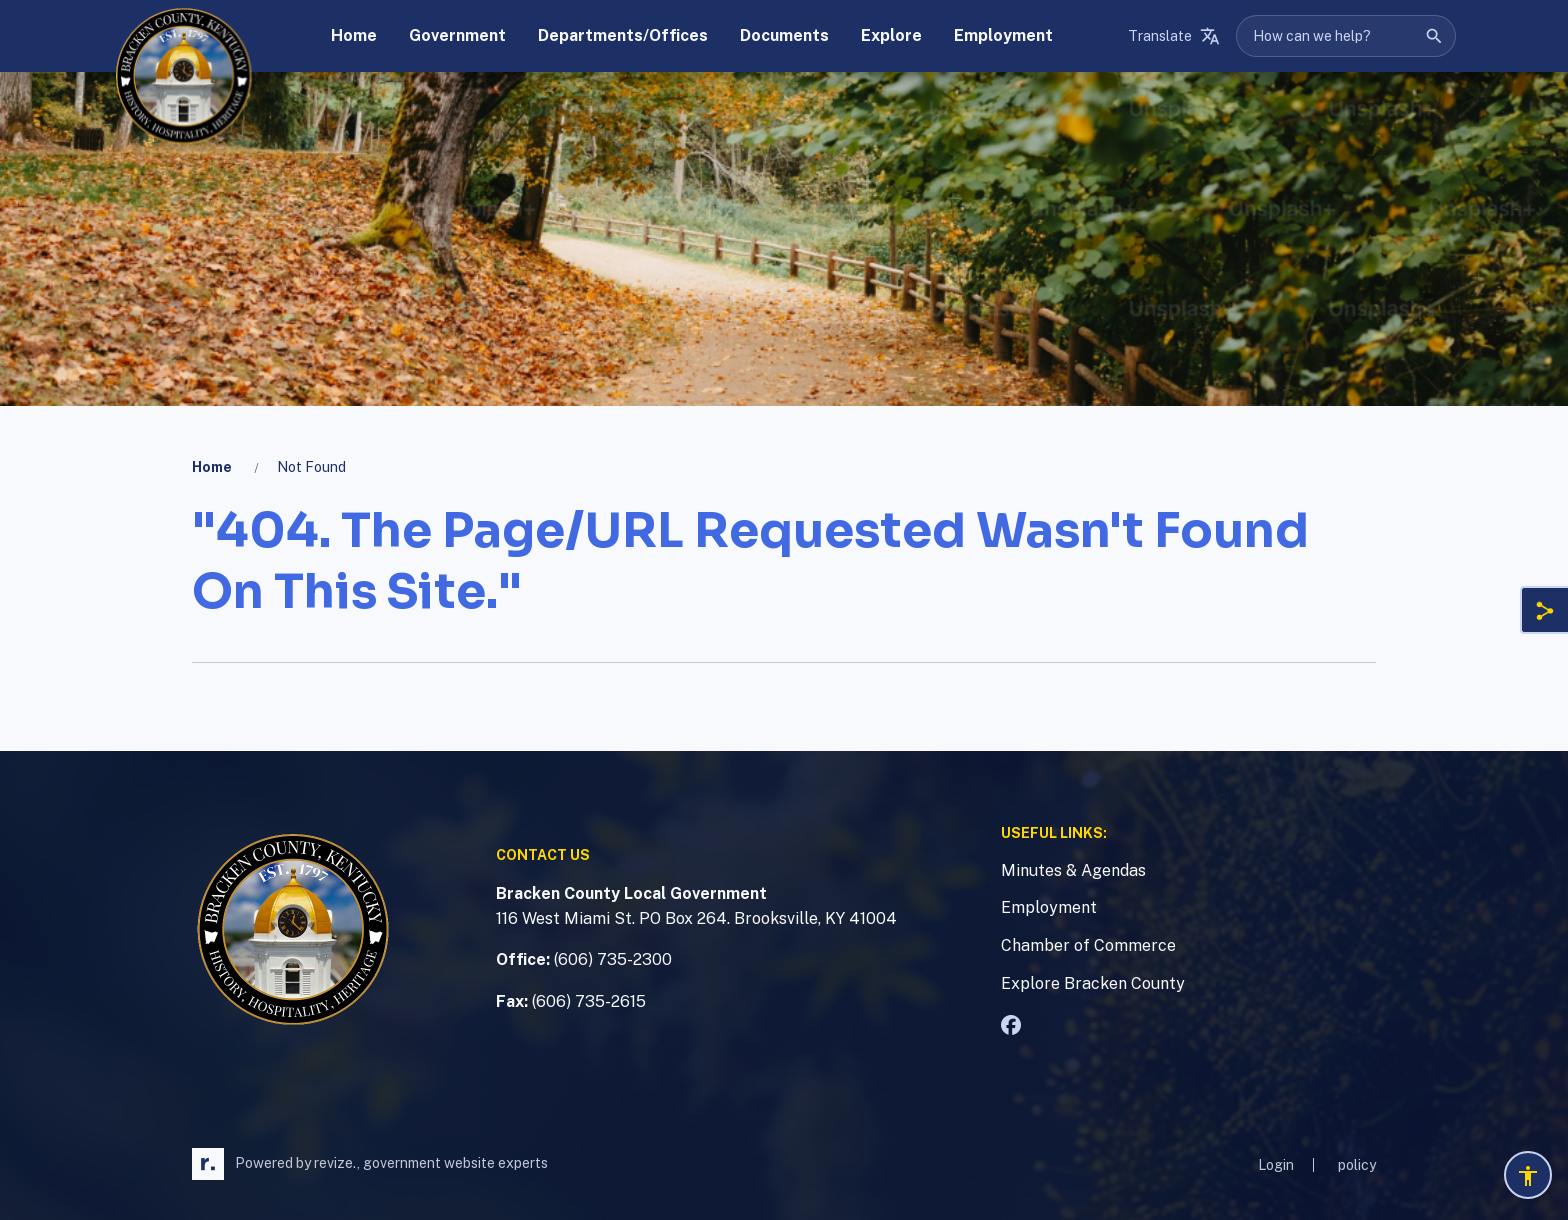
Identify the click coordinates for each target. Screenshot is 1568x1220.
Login (1276, 1165)
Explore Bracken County (1093, 983)
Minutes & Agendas (1073, 870)
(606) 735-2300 (613, 959)
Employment (1049, 907)
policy (1357, 1165)
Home (212, 467)
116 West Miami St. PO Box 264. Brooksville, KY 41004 (696, 918)
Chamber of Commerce (1088, 945)
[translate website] (1174, 36)
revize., (337, 1163)
